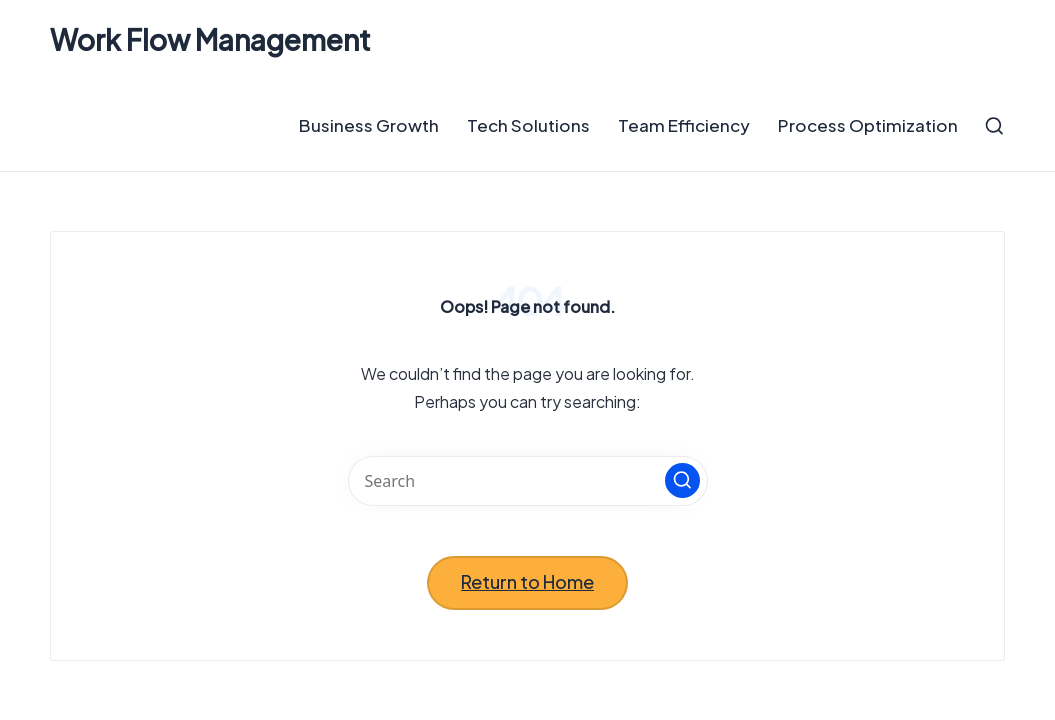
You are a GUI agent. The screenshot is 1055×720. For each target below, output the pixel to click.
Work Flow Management (210, 40)
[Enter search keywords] (528, 481)
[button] (682, 480)
